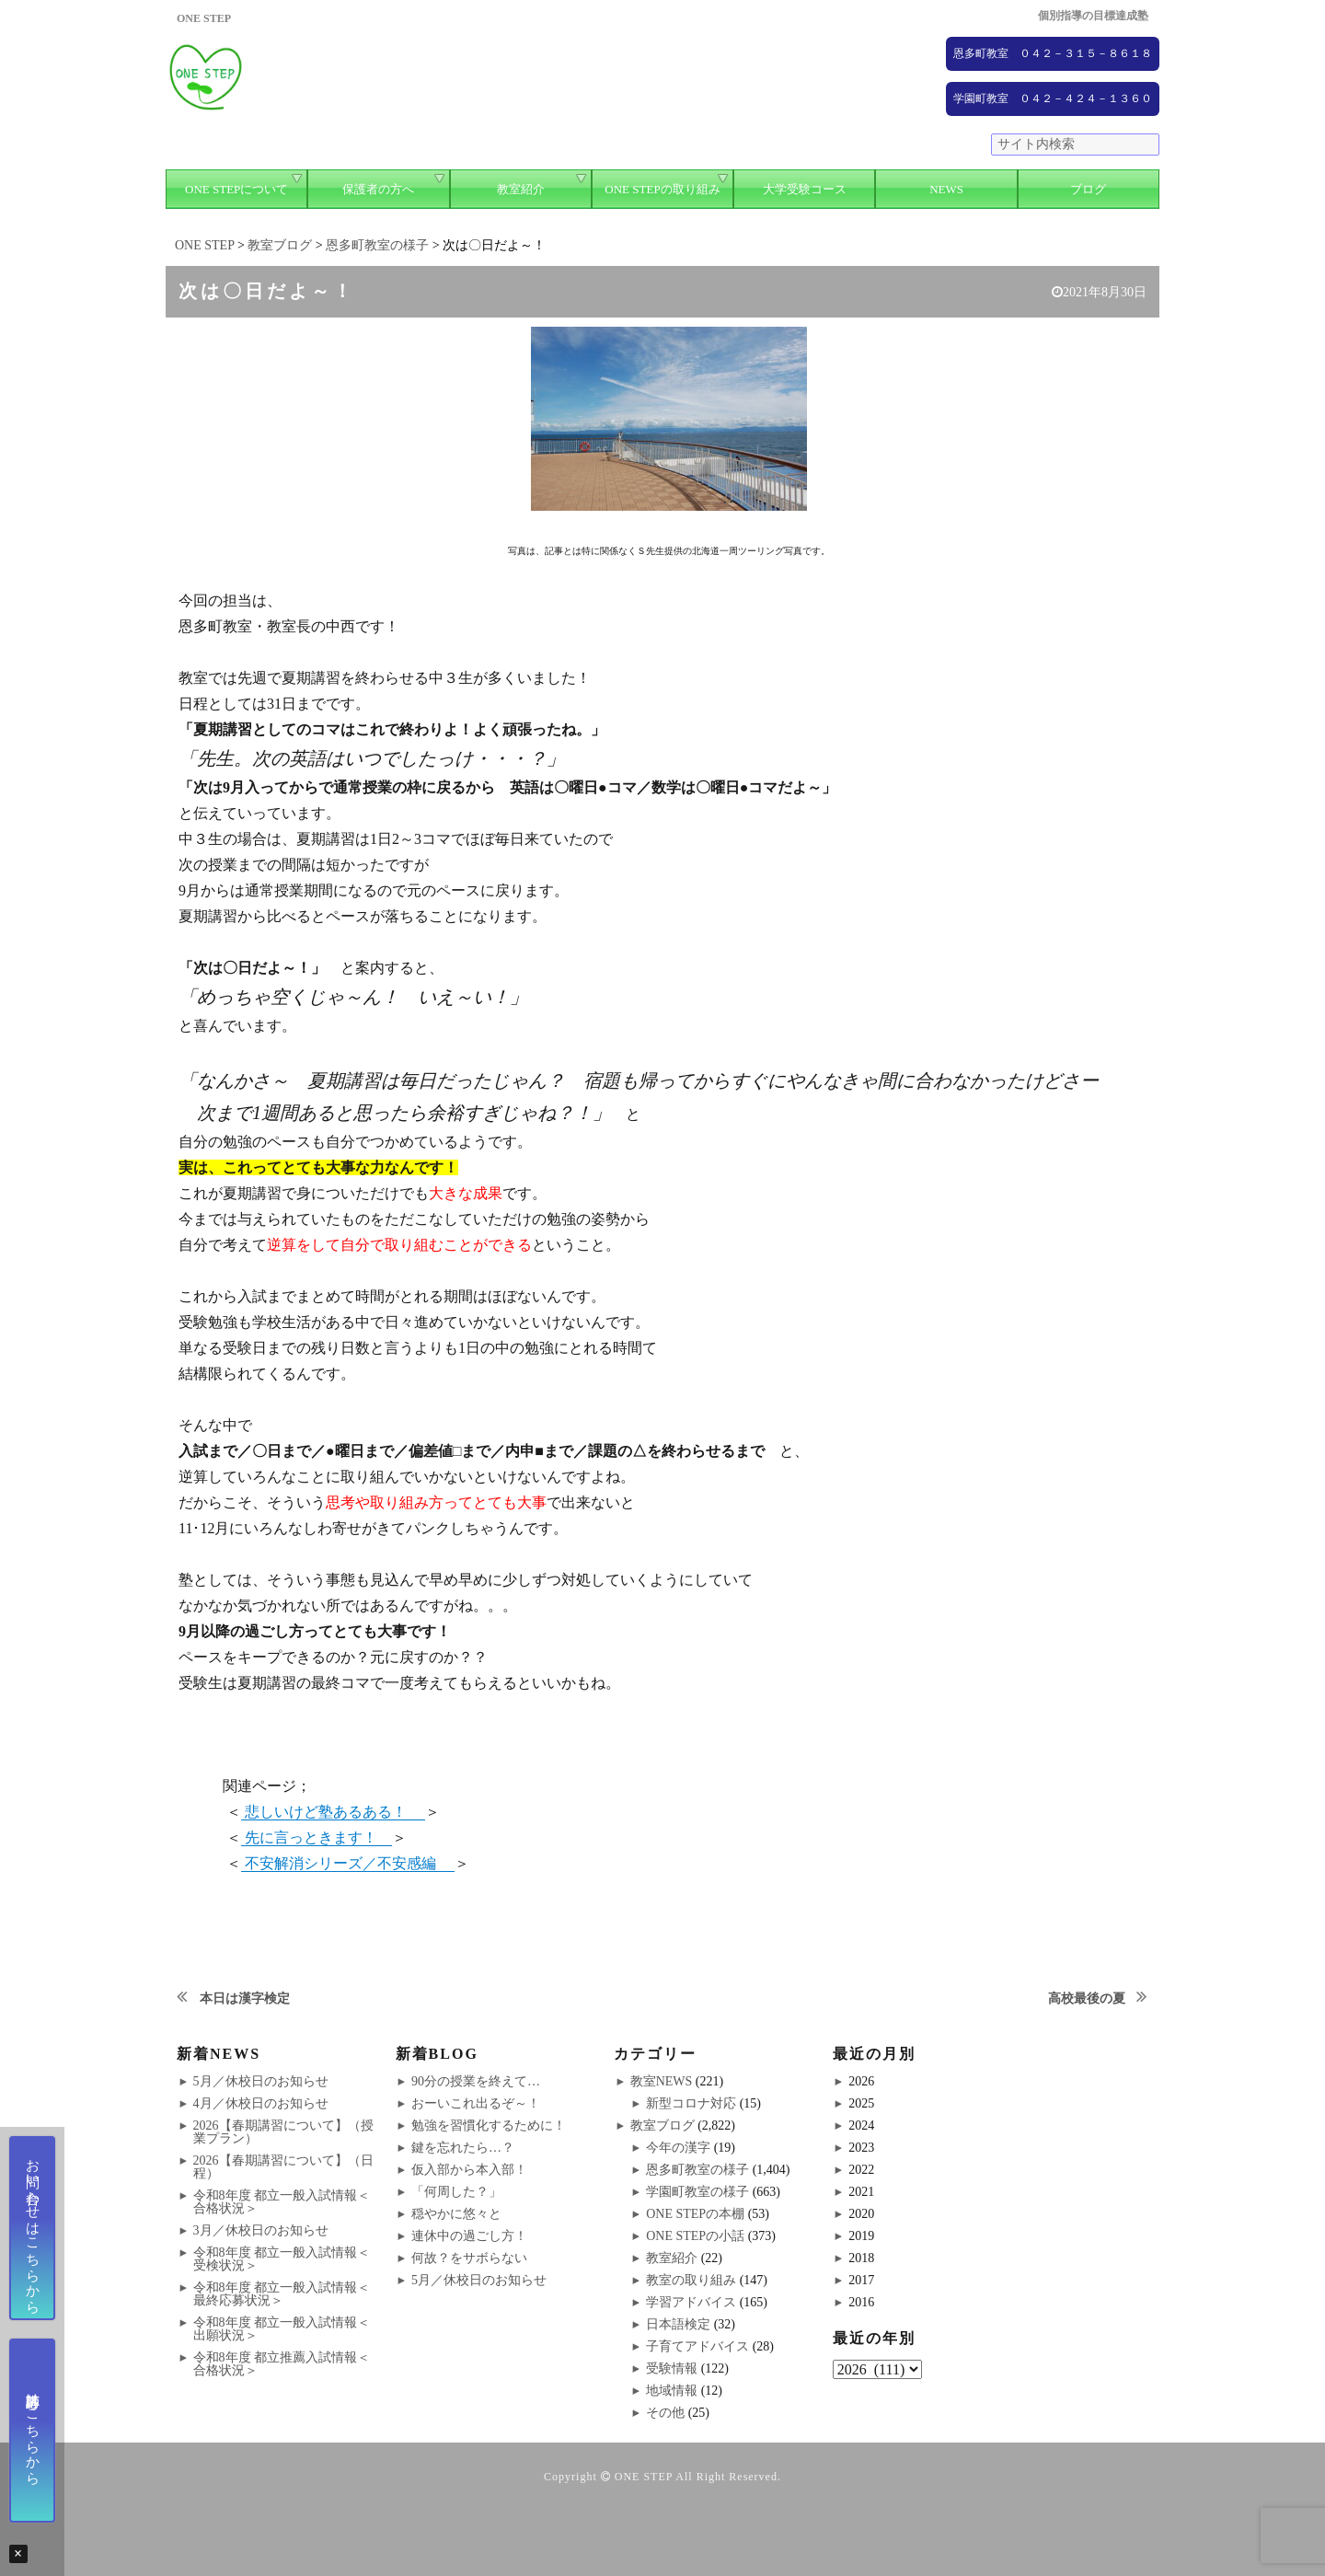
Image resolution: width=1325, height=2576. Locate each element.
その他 (665, 2413)
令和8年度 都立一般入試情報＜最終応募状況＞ (282, 2294)
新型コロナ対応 (691, 2103)
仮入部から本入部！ (469, 2170)
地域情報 (671, 2390)
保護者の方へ (378, 189)
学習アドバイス (691, 2302)
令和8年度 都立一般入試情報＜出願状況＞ (282, 2329)
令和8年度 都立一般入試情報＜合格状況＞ (282, 2202)
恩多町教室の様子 (697, 2170)
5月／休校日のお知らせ (260, 2081)
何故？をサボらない (469, 2258)
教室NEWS (661, 2081)
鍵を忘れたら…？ (462, 2147)
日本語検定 (678, 2324)
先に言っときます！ (316, 1837)
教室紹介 (521, 189)
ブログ (1088, 189)
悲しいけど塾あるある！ (333, 1811)
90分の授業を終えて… (475, 2081)
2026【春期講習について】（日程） (283, 2167)
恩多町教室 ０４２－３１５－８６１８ (1052, 53)
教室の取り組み (691, 2280)
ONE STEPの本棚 (695, 2214)
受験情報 (671, 2368)
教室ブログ (662, 2125)
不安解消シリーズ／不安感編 (348, 1863)
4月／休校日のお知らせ (260, 2103)
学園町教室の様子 (697, 2192)
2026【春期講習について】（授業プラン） (283, 2132)
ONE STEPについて (236, 189)
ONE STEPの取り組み (662, 189)
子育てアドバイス (697, 2346)
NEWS (946, 189)
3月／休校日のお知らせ (260, 2230)
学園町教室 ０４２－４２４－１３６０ (1052, 98)
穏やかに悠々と (456, 2214)
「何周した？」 (456, 2192)
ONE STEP (644, 2476)
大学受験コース (805, 189)
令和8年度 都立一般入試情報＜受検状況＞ (282, 2259)
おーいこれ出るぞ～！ (475, 2103)
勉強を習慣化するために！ (488, 2125)
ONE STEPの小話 (695, 2236)
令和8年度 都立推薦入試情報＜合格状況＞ (282, 2364)
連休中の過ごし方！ (469, 2236)
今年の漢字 (678, 2147)
